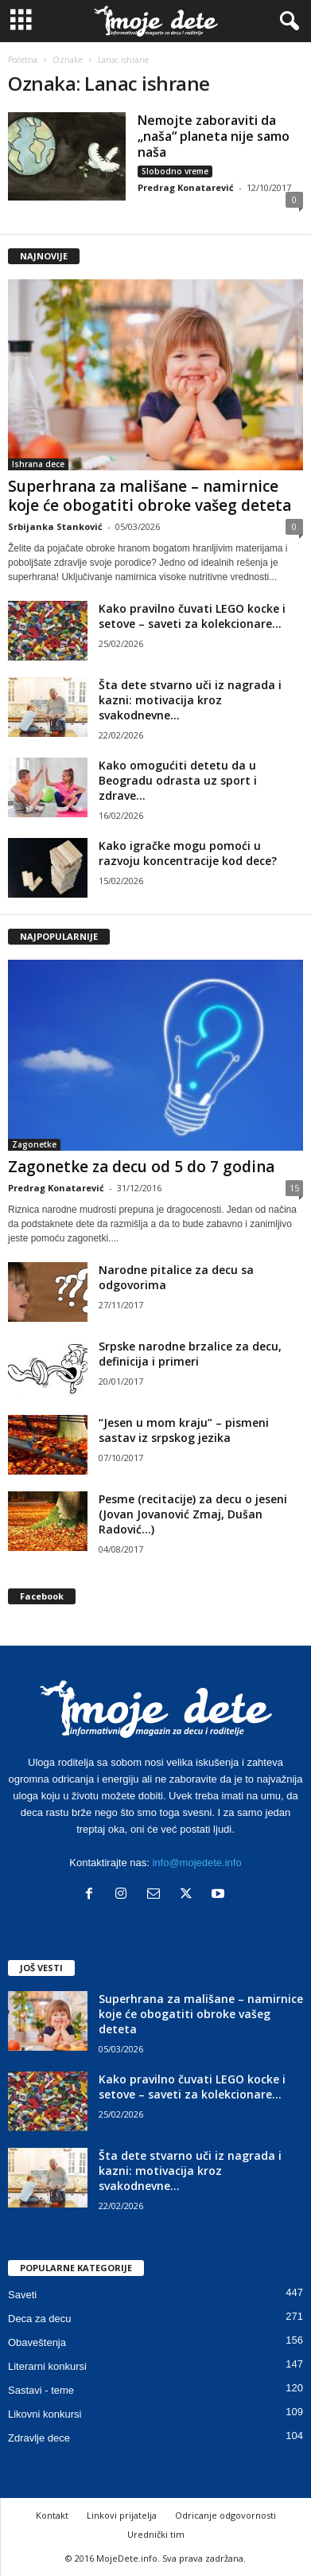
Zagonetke (34, 1144)
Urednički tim (156, 2534)
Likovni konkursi (45, 2414)
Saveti (22, 2295)
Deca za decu (40, 2319)
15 (294, 1188)
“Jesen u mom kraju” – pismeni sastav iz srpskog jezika (184, 1430)
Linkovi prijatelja (122, 2515)
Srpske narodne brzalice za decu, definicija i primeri (190, 1354)
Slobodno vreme (175, 171)
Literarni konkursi (47, 2366)
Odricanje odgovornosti (225, 2515)
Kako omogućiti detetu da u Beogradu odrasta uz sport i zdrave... (178, 780)
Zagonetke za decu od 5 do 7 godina (141, 1166)
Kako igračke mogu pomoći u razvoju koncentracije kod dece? (188, 853)
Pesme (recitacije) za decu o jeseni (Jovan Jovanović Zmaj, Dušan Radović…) (193, 1514)
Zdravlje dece (39, 2438)
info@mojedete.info (196, 1863)
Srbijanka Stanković (55, 526)
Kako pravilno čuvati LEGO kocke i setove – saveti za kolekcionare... (192, 616)
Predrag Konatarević (186, 187)
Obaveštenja (37, 2342)
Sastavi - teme (41, 2390)
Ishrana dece (38, 464)
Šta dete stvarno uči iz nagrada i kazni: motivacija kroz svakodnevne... (190, 700)
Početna (22, 59)
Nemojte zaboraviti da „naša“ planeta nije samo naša (214, 136)
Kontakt (52, 2515)
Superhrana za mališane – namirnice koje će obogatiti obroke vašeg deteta (149, 496)
